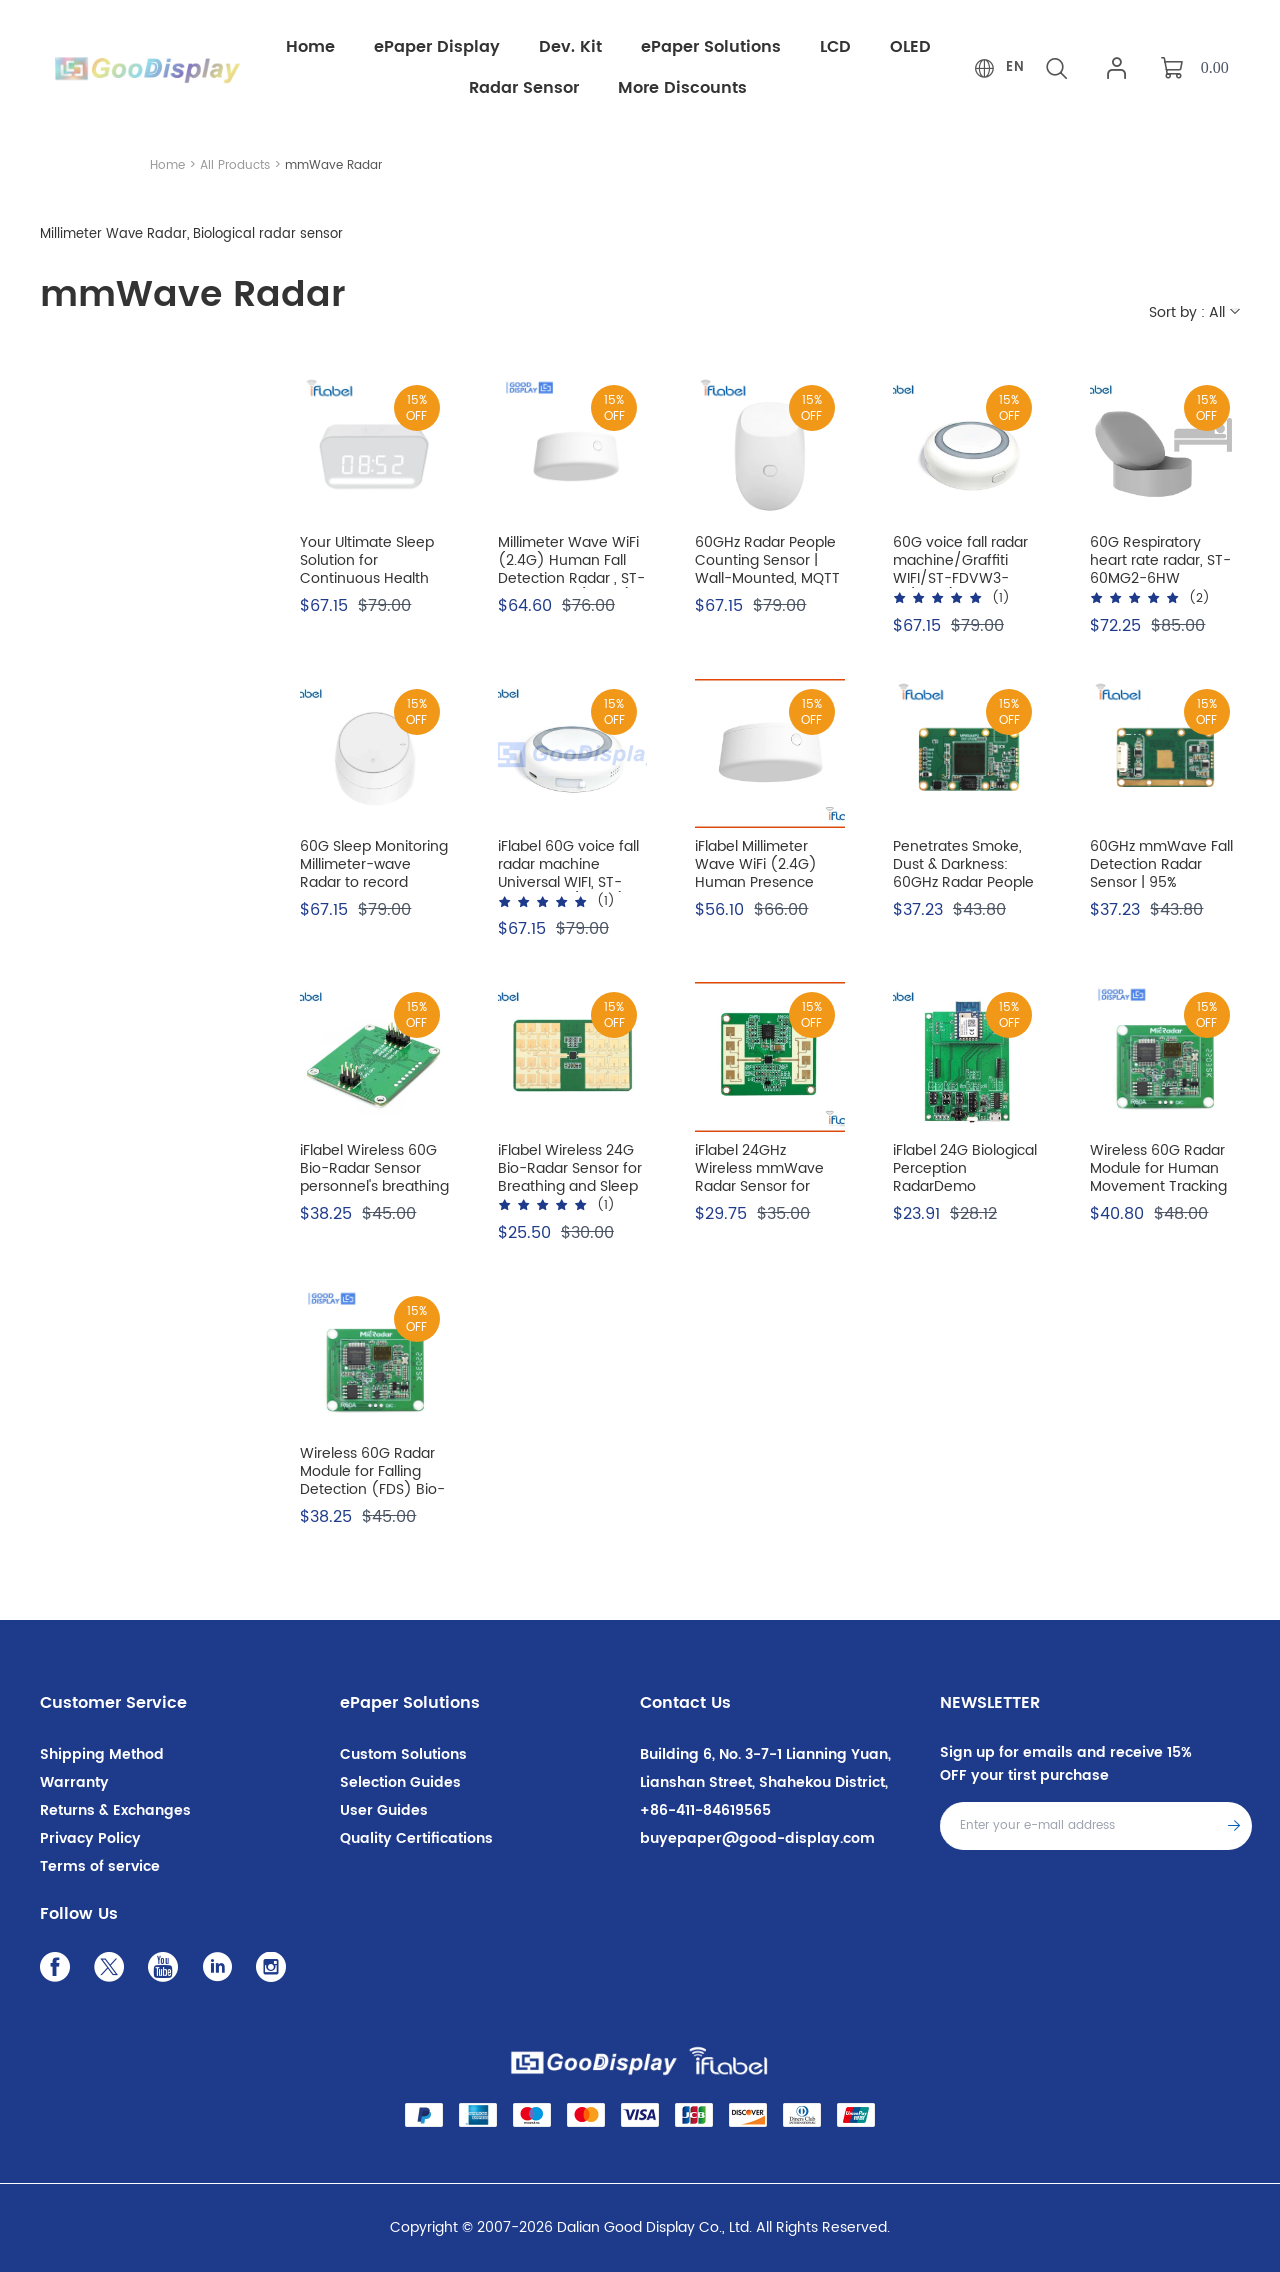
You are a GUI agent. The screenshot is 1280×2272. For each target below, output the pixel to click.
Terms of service (100, 1866)
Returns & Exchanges (115, 1810)
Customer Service (113, 1703)
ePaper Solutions (410, 1703)
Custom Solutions (403, 1754)
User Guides (384, 1810)
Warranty (74, 1782)
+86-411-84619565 (705, 1810)
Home (167, 165)
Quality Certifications (416, 1838)
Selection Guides (400, 1782)
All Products (235, 165)
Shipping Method (102, 1754)
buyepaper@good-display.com (757, 1838)
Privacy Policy (90, 1838)
